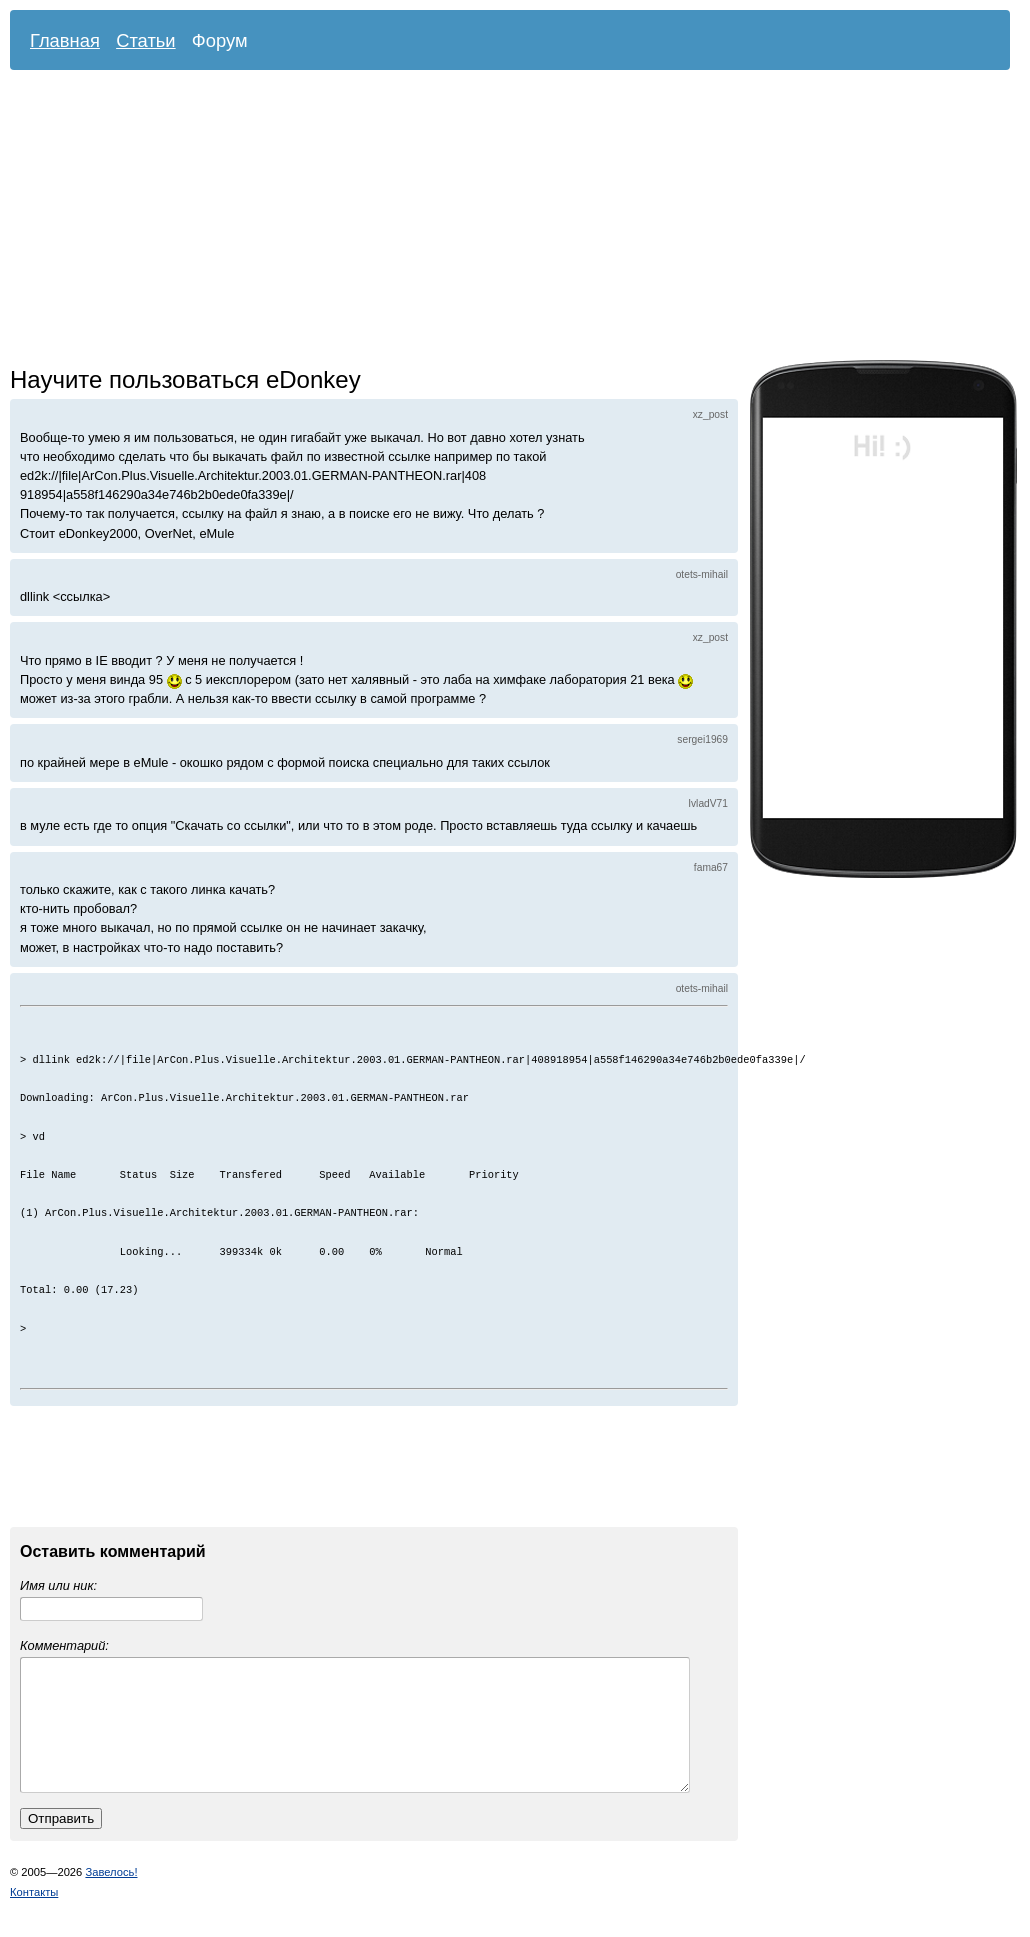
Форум (220, 40)
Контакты (34, 1916)
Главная (65, 40)
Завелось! (111, 1896)
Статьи (146, 40)
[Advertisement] (417, 220)
